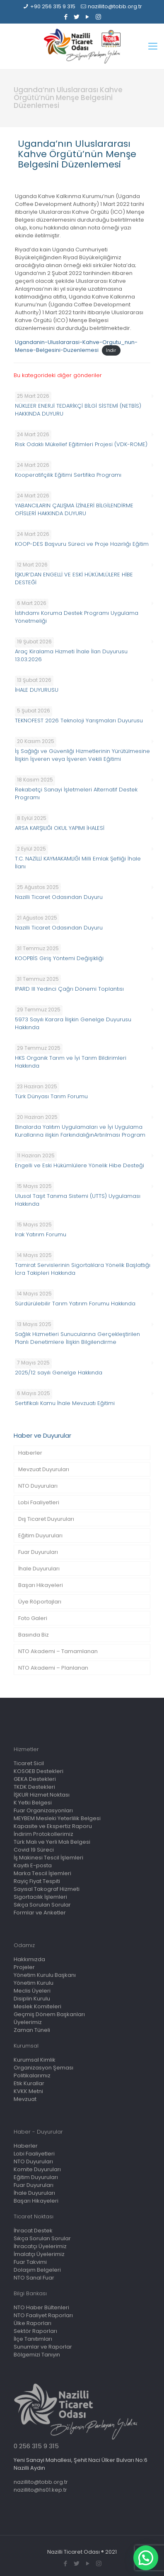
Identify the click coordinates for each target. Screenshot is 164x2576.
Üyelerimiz (28, 2022)
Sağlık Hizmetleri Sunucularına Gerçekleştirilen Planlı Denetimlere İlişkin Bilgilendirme (77, 1338)
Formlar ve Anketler (40, 1912)
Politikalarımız (32, 2075)
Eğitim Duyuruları (40, 1535)
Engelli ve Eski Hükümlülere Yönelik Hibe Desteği (79, 1165)
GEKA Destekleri (35, 1779)
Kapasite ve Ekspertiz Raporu (53, 1826)
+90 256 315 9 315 (52, 6)
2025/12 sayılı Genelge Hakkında (58, 1372)
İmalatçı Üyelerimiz (39, 2254)
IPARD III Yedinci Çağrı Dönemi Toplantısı (69, 989)
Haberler (30, 1453)
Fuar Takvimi (30, 2262)
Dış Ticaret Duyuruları (46, 1519)
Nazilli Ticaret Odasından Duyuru (59, 897)
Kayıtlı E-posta (33, 1865)
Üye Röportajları (39, 1602)
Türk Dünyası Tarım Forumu (51, 1096)
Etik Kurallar (29, 2083)
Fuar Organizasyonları (43, 1810)
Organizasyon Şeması (43, 2068)
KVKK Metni (28, 2091)
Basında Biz (33, 1635)
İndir (111, 350)
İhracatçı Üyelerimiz (40, 2246)
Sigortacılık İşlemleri (40, 1897)
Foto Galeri (32, 1618)
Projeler (24, 1967)
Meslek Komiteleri (37, 2006)
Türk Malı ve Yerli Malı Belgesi (52, 1842)
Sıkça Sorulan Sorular (42, 1905)
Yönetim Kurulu (33, 1983)
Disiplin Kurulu (32, 1998)
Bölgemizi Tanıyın (37, 2355)
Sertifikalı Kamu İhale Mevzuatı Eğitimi (65, 1403)
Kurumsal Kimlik (34, 2060)
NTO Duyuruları (38, 1486)
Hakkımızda (29, 1959)
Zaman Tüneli (32, 2030)
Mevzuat (25, 2099)
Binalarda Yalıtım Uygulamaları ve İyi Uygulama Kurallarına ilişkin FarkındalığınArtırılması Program (80, 1131)
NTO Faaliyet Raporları (43, 2315)
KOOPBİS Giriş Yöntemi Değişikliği (59, 958)
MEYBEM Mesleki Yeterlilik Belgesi (57, 1818)
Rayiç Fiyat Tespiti (37, 1881)
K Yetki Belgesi (33, 1803)
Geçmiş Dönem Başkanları (49, 2014)
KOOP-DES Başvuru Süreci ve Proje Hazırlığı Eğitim (82, 544)
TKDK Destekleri (34, 1787)
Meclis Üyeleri (32, 1991)
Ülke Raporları (32, 2323)
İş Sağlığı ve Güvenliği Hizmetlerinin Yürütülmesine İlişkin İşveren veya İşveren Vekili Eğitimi (82, 755)
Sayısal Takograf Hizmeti (47, 1889)
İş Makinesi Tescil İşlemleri (48, 1858)
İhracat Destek (33, 2230)
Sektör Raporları (35, 2331)
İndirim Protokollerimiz (43, 1834)
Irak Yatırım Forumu (40, 1234)
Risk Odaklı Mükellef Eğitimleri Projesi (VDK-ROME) (81, 444)
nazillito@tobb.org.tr (115, 6)
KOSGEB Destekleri (38, 1771)
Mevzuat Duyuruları (43, 1469)
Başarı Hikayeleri (40, 1585)
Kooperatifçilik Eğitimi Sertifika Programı (68, 475)
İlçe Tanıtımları (33, 2339)
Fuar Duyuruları (38, 1552)
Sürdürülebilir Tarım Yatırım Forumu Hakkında (75, 1303)
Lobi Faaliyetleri (38, 1502)
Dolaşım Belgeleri (37, 2270)
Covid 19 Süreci (34, 1850)
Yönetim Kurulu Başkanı (45, 1975)
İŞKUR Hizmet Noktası (42, 1795)
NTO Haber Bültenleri (41, 2307)
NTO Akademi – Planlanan (53, 1668)
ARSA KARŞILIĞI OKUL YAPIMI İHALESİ (59, 828)
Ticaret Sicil (29, 1763)
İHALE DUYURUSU (36, 690)
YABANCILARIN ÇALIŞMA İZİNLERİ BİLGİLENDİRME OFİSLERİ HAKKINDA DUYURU (74, 509)
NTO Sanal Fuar (34, 2278)
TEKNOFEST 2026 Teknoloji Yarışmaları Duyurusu (79, 720)
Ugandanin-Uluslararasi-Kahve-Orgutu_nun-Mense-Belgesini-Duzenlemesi (76, 346)
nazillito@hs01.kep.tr (40, 2490)
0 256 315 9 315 (36, 2446)
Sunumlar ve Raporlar (43, 2347)
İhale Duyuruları (39, 1568)
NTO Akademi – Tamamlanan (58, 1651)
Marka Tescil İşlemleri (42, 1873)
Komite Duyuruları (37, 2169)
